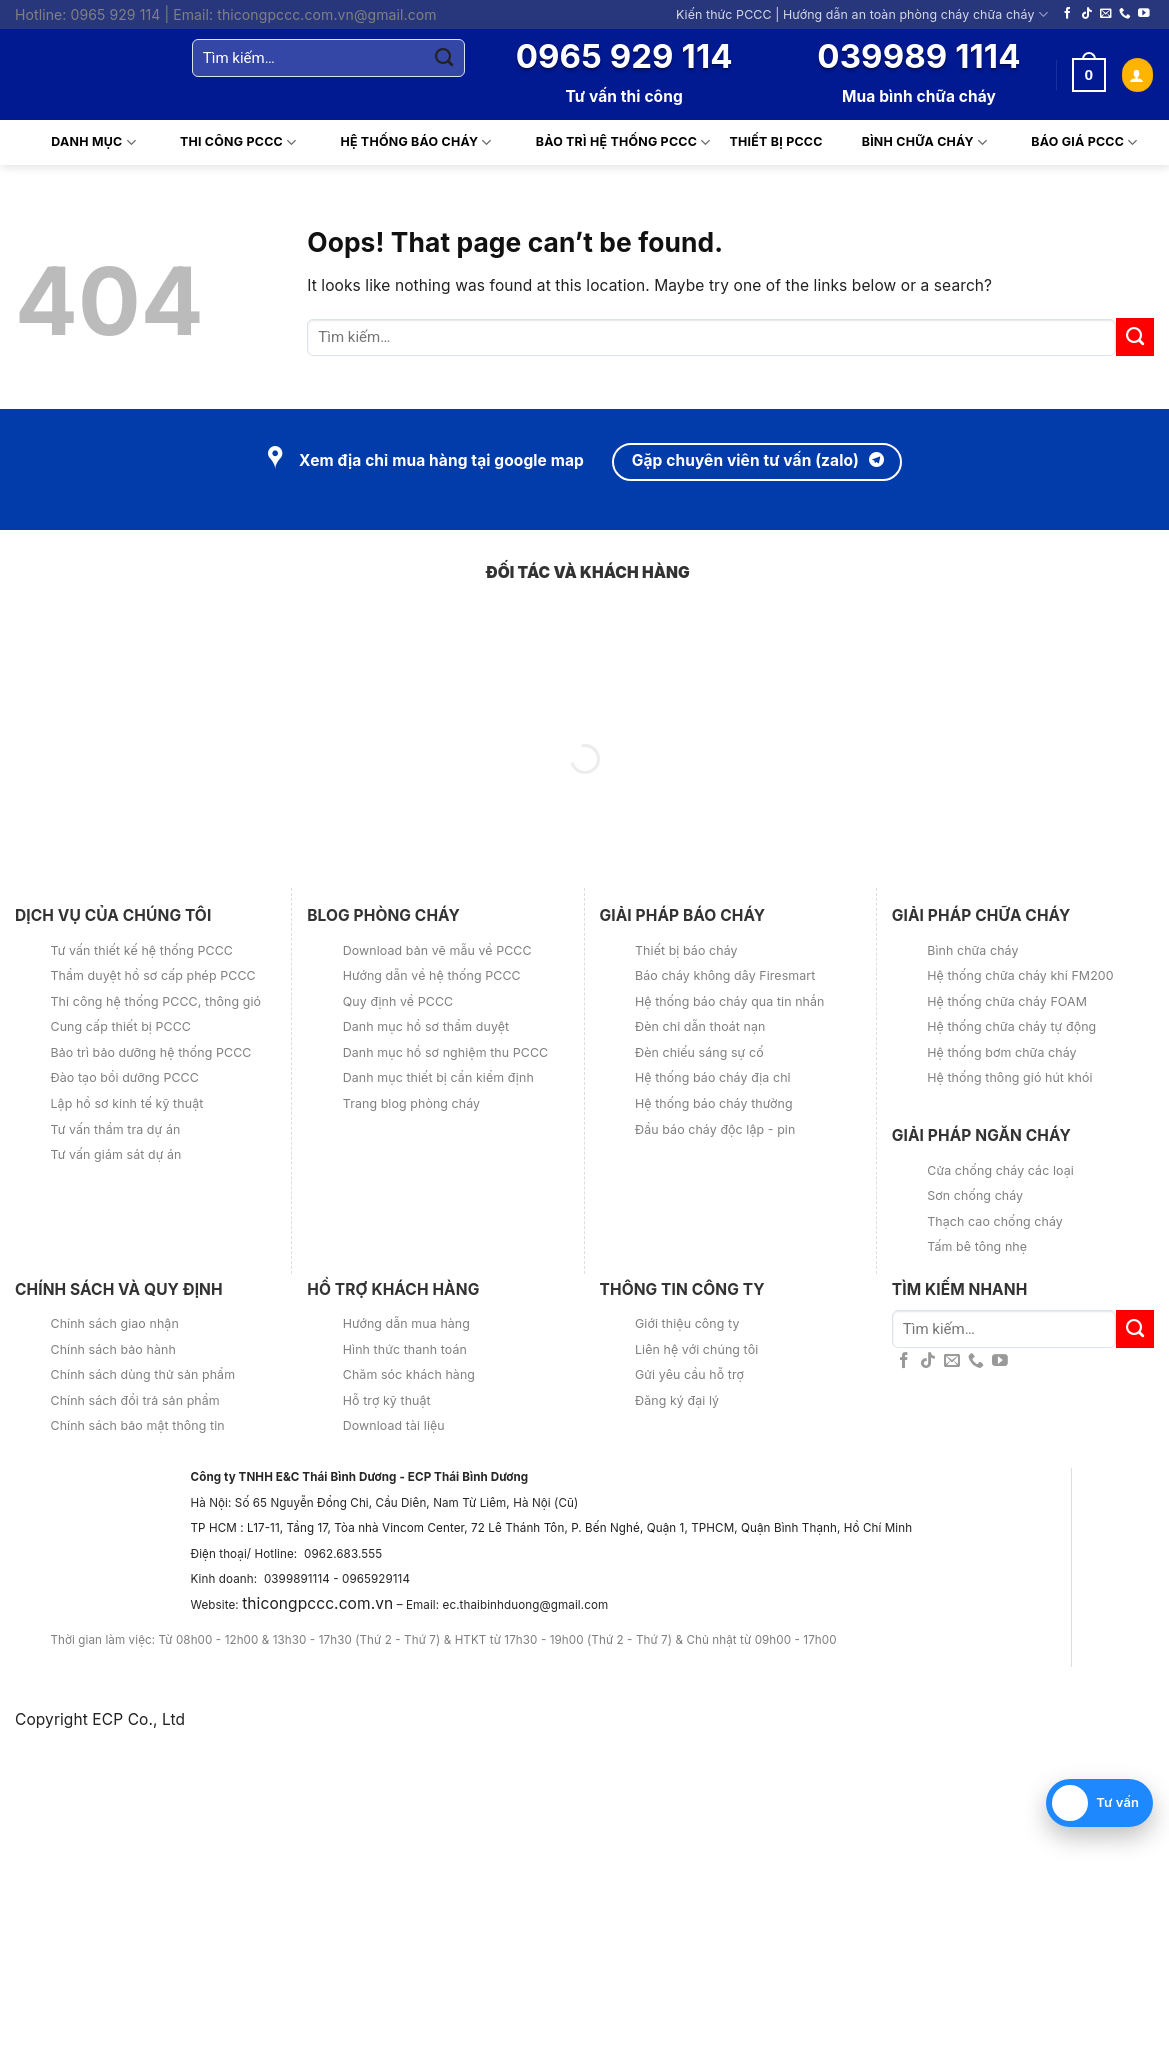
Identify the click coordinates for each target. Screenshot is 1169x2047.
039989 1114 (918, 56)
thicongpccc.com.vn (317, 1603)
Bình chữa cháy (912, 143)
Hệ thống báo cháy (403, 143)
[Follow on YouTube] (1144, 14)
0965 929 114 (624, 56)
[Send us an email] (1106, 14)
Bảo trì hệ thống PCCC (611, 143)
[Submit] (444, 58)
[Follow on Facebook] (1068, 14)
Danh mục (81, 143)
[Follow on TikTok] (1087, 14)
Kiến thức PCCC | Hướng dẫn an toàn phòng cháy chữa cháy (862, 14)
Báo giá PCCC (1071, 143)
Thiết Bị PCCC (776, 141)
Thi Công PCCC (226, 143)
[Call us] (1125, 14)
